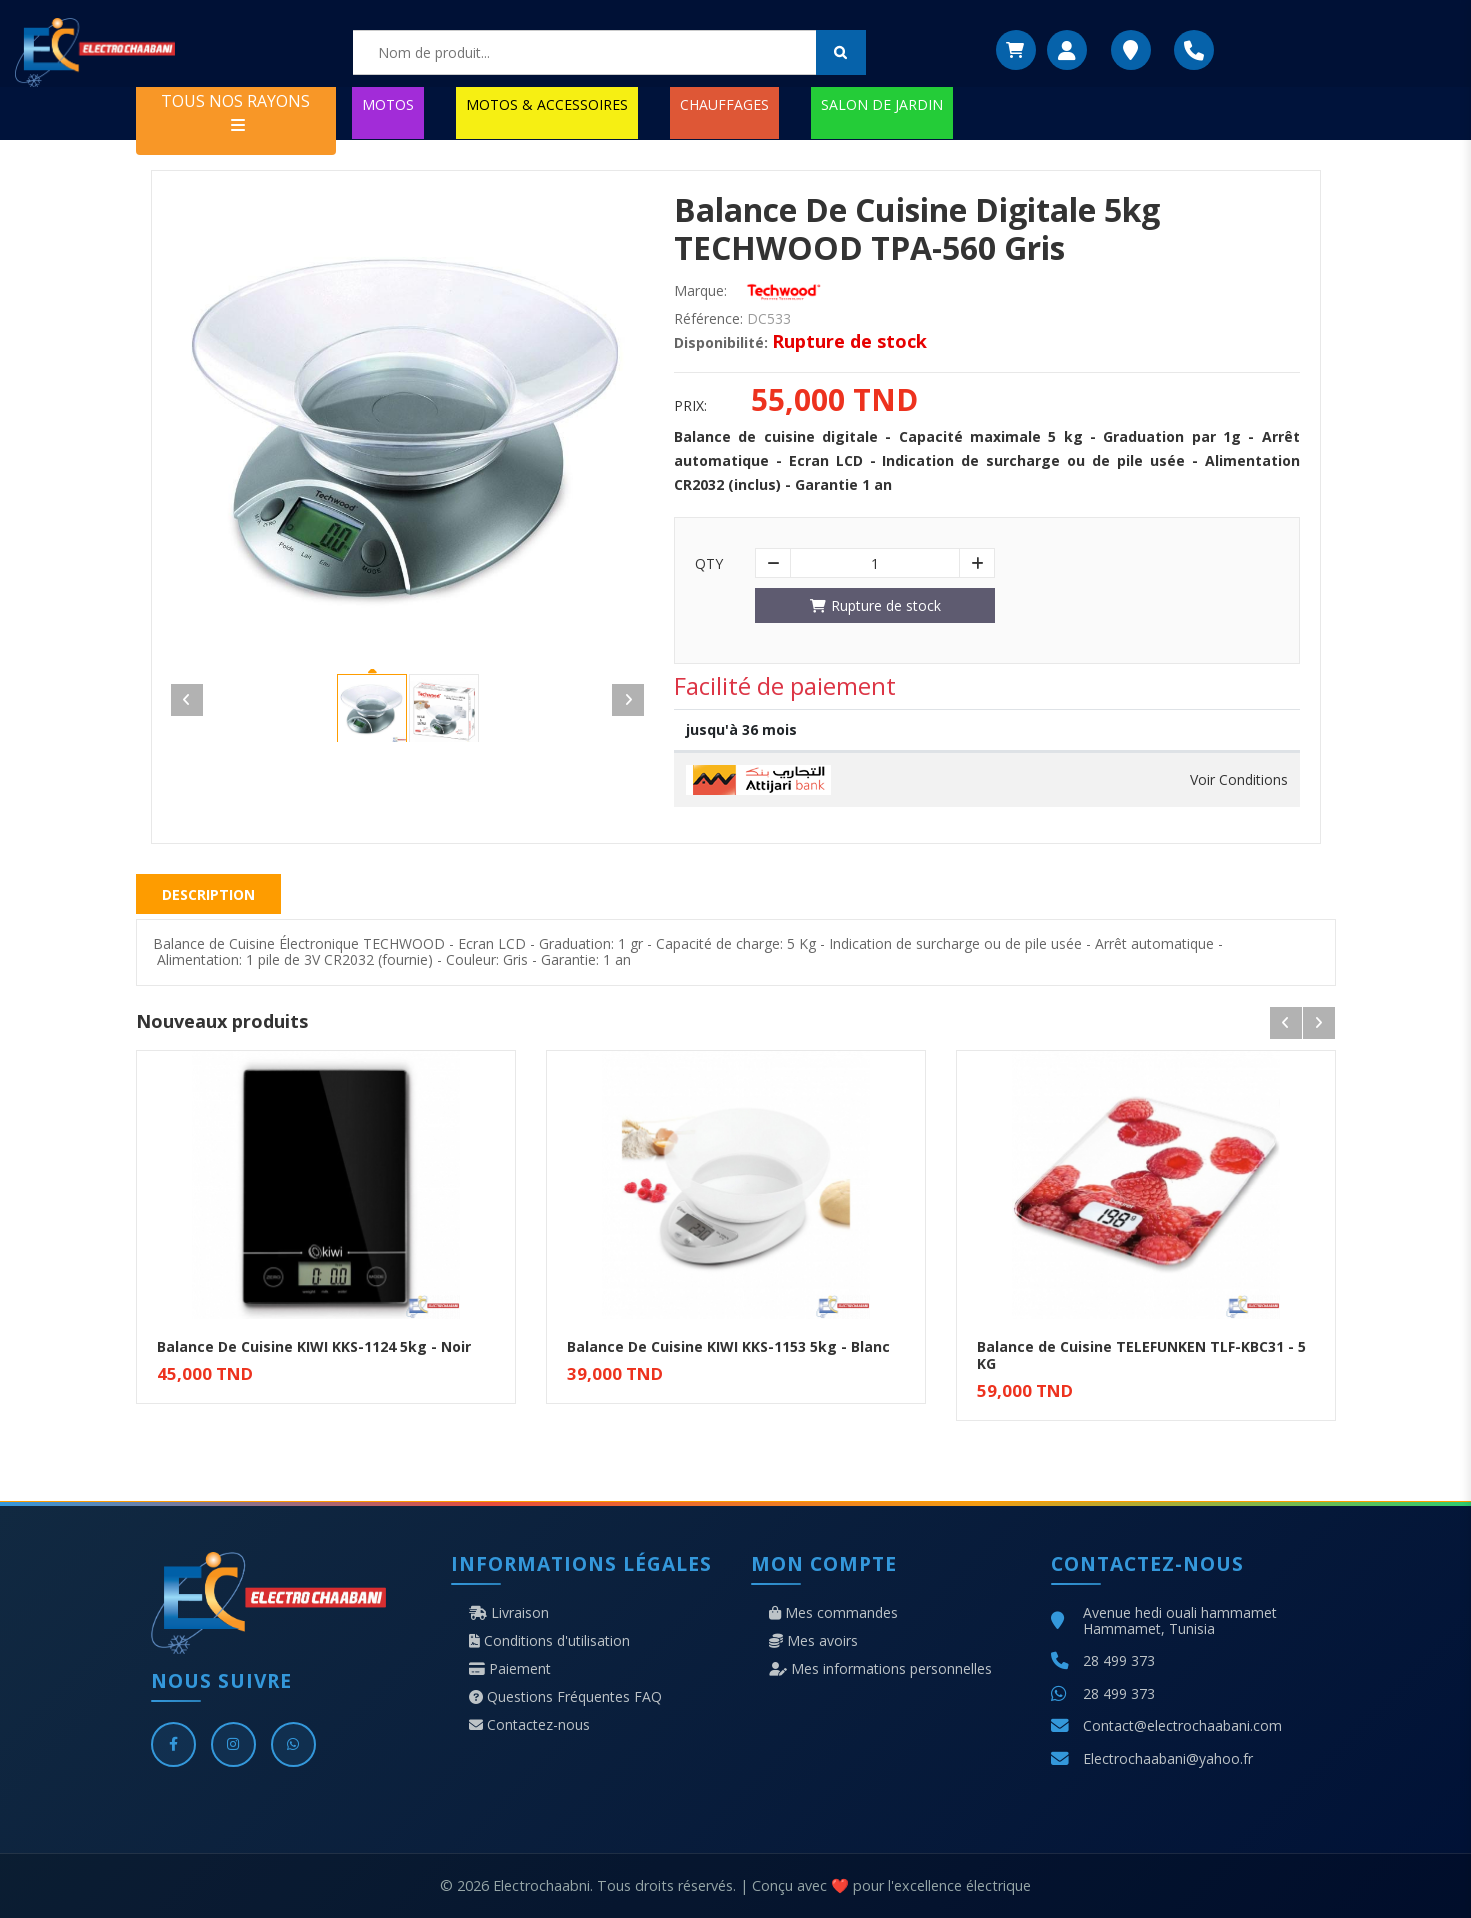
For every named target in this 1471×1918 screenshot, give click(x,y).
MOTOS (388, 104)
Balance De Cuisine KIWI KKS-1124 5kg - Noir (314, 1346)
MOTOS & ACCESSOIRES (547, 104)
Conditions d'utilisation (549, 1641)
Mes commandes (833, 1613)
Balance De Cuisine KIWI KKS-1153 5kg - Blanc (728, 1346)
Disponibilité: (721, 343)
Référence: (708, 319)
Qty (709, 564)
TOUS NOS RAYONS (235, 111)
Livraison (509, 1613)
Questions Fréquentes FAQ (565, 1697)
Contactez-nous (529, 1725)
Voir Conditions (1239, 780)
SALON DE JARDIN (882, 104)
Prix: (690, 406)
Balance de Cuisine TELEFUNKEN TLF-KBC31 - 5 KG (1141, 1355)
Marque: (700, 291)
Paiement (510, 1669)
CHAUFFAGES (724, 104)
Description (208, 894)
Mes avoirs (813, 1641)
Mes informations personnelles (880, 1669)
